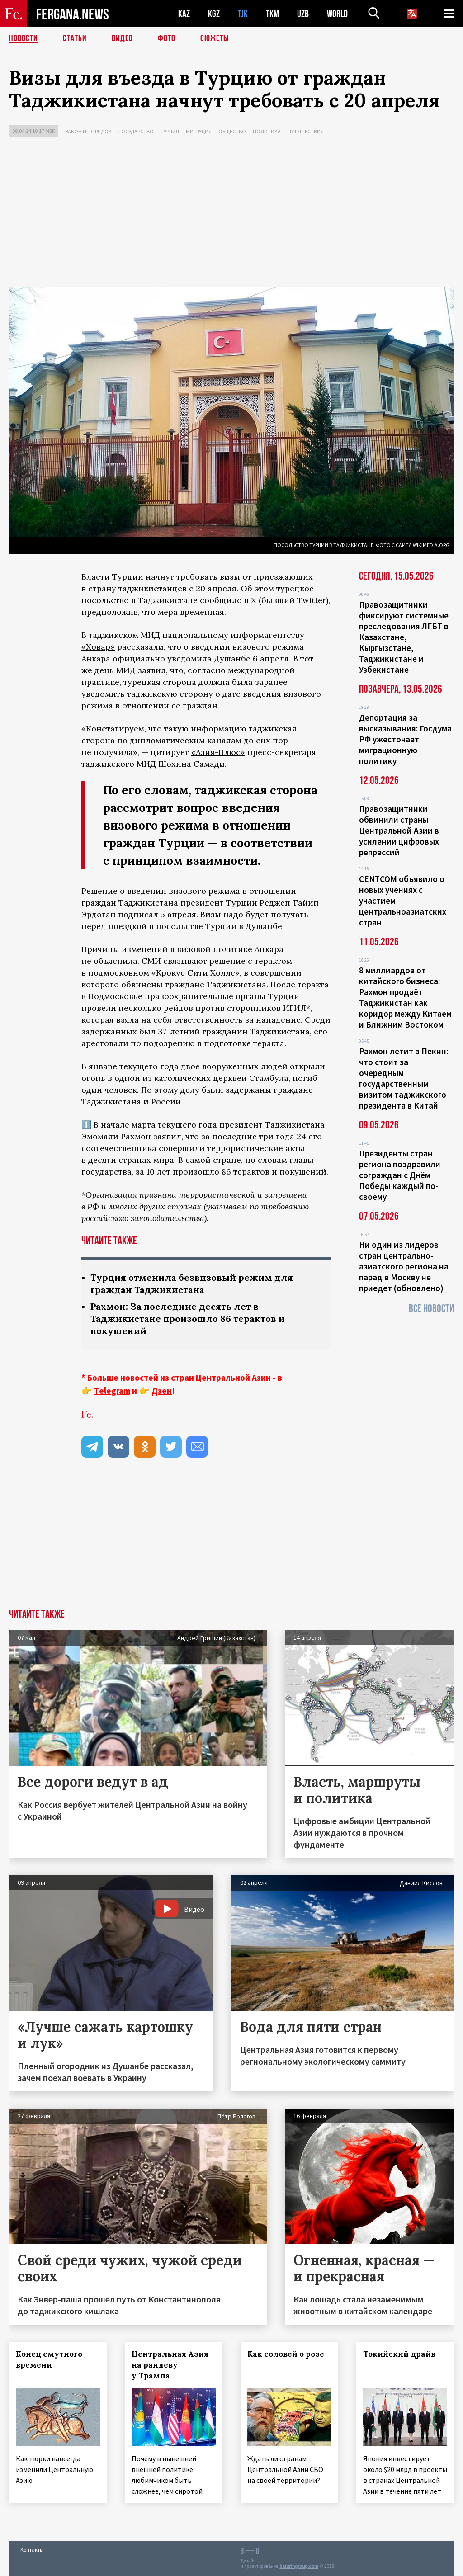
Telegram (112, 1390)
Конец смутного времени (49, 2359)
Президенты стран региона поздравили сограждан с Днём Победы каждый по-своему (399, 1175)
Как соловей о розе (285, 2354)
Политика (267, 131)
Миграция (199, 131)
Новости (23, 38)
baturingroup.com (298, 2566)
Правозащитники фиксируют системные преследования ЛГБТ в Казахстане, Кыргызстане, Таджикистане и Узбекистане (404, 637)
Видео (122, 38)
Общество (232, 131)
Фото (166, 38)
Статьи (75, 38)
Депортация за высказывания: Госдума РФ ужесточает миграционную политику (405, 739)
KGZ (214, 13)
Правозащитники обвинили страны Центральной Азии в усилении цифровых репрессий (399, 830)
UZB (303, 13)
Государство (136, 131)
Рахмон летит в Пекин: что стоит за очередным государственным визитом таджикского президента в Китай (403, 1078)
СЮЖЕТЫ (214, 38)
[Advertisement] (231, 214)
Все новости (431, 1308)
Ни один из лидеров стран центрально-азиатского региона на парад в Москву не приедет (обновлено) (404, 1266)
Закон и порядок (88, 131)
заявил (167, 1136)
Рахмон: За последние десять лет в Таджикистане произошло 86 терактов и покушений (187, 1318)
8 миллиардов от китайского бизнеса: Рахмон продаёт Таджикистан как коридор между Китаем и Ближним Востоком (405, 997)
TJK (243, 13)
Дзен (161, 1390)
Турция (170, 131)
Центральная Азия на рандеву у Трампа (170, 2365)
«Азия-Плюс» (218, 752)
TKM (272, 13)
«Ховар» (98, 647)
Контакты (31, 2549)
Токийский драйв (399, 2354)
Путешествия (306, 131)
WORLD (337, 13)
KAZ (184, 13)
